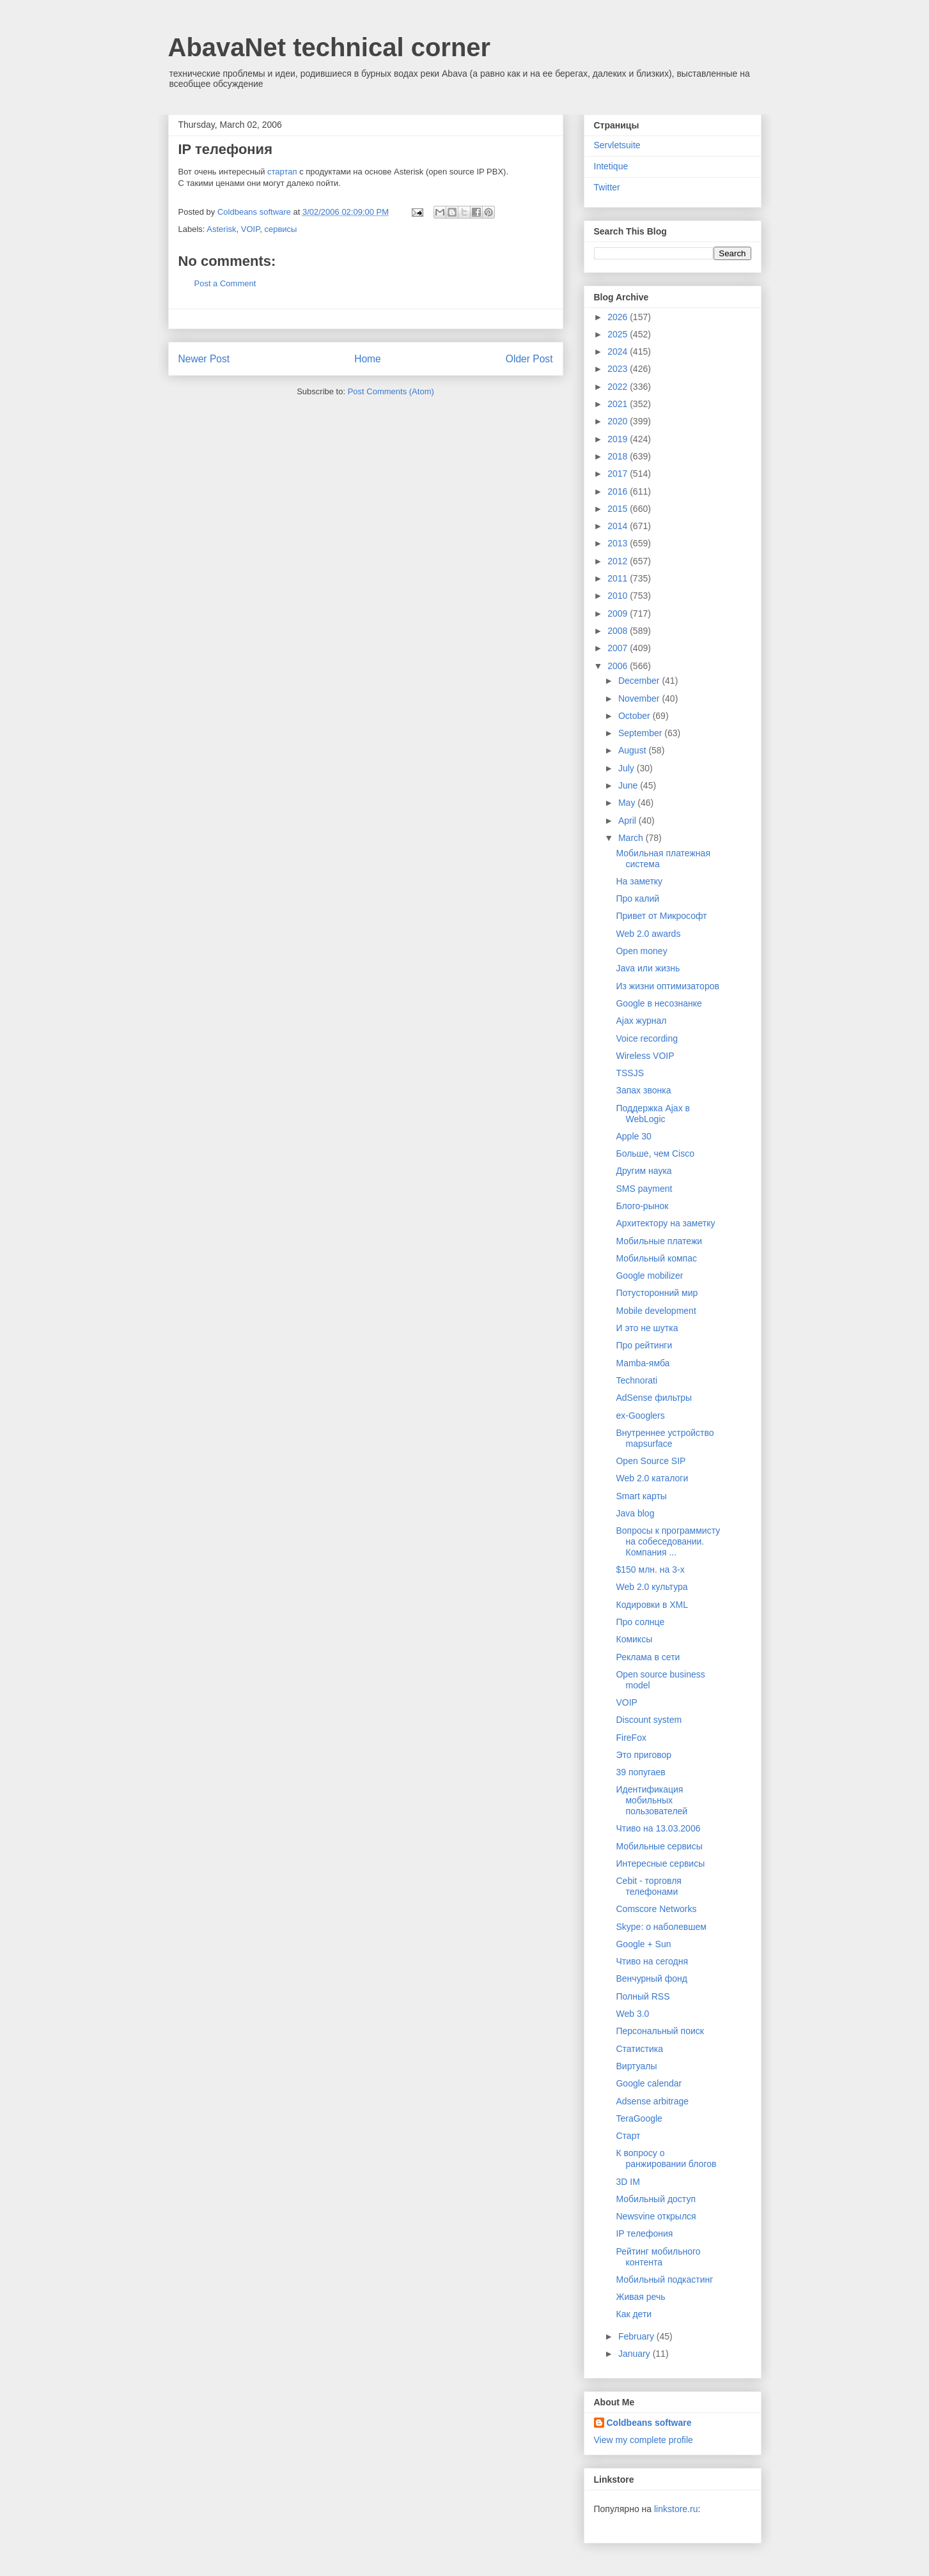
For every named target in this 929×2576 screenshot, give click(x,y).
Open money (641, 951)
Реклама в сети (648, 1657)
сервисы (280, 229)
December (640, 680)
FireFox (631, 1737)
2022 (618, 387)
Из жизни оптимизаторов (667, 986)
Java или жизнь (648, 968)
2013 (618, 543)
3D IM (627, 2182)
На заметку (639, 881)
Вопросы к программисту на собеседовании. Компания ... (668, 1541)
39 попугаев (640, 1772)
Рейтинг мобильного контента (658, 2256)
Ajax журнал (641, 1020)
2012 (618, 561)
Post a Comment (225, 283)
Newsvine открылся (656, 2216)
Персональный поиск (659, 2031)
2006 (618, 666)
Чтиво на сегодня (651, 1961)
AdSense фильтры (654, 1397)
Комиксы (634, 1639)
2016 (618, 491)
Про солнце (640, 1622)
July (627, 768)
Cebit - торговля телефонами (648, 1886)
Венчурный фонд (651, 1978)
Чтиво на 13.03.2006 (658, 1828)
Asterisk (221, 229)
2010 (618, 595)
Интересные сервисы (660, 1863)
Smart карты (641, 1496)
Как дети (634, 2314)
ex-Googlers (640, 1415)
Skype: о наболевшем (661, 1927)
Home (367, 358)
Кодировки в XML (652, 1605)
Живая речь (640, 2297)
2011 (618, 578)
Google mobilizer (649, 1275)
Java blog (635, 1513)
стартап (282, 171)
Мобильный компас (656, 1258)
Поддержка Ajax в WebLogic (653, 1113)
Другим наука (643, 1171)
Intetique (611, 166)
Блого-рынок (642, 1206)
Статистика (639, 2049)
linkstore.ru (676, 2509)
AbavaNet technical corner (329, 47)
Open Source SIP (650, 1461)
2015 (618, 509)
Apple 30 (633, 1136)
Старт (628, 2136)
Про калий (637, 898)
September (641, 733)
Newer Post (204, 358)
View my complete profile (643, 2440)
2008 (618, 631)
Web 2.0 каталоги (652, 1478)
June (629, 785)
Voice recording (647, 1038)
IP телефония (644, 2233)
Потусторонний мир (657, 1293)
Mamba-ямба (642, 1363)
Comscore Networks (656, 1909)
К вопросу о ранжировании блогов (666, 2158)
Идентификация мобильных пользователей (651, 1800)
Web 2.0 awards (648, 934)
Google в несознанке (658, 1003)
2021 (618, 404)
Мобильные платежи (659, 1241)
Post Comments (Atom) (391, 391)
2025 (618, 334)
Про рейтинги (644, 1345)
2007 (618, 648)
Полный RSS (642, 1996)
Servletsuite (617, 145)
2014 (618, 526)
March (632, 838)
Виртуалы (636, 2066)
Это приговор (643, 1755)
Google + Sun (643, 1944)
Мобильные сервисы (659, 1846)
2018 (618, 456)
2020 (618, 421)
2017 (618, 473)
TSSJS (630, 1073)
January (635, 2353)
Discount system (649, 1720)
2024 (618, 351)
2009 (618, 613)
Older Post (529, 358)
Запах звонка (643, 1090)
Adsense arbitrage (652, 2101)
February (637, 2336)
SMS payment (644, 1189)
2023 (618, 369)
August (633, 750)
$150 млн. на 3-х (650, 1569)
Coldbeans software (649, 2423)
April (628, 820)
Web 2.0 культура (651, 1587)
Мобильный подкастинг (664, 2279)
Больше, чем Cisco (655, 1153)
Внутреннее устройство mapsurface (665, 1438)
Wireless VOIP (645, 1056)
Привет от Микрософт (661, 916)
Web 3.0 (632, 2014)
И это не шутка (647, 1328)
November (640, 698)
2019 (618, 439)
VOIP (250, 229)
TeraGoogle (639, 2118)
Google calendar (649, 2083)
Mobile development (656, 1311)
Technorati (636, 1380)
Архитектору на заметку (665, 1223)
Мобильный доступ (656, 2199)
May (627, 803)
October (635, 716)
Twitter (607, 187)
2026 (618, 317)
